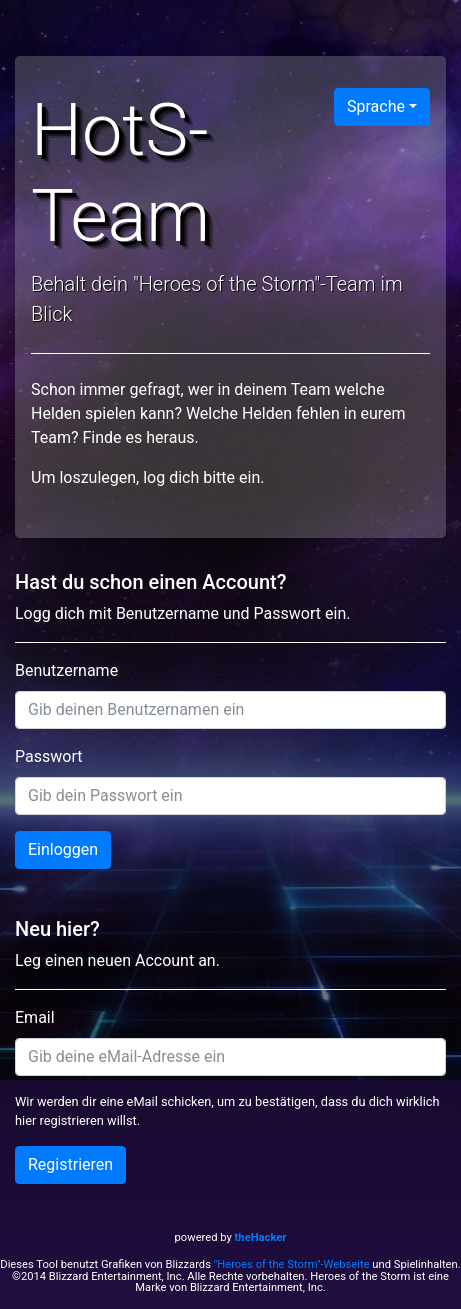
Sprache (376, 106)
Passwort (48, 756)
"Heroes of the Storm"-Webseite (292, 1264)
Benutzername (66, 670)
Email (35, 1017)
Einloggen (63, 849)
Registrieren (70, 1164)
